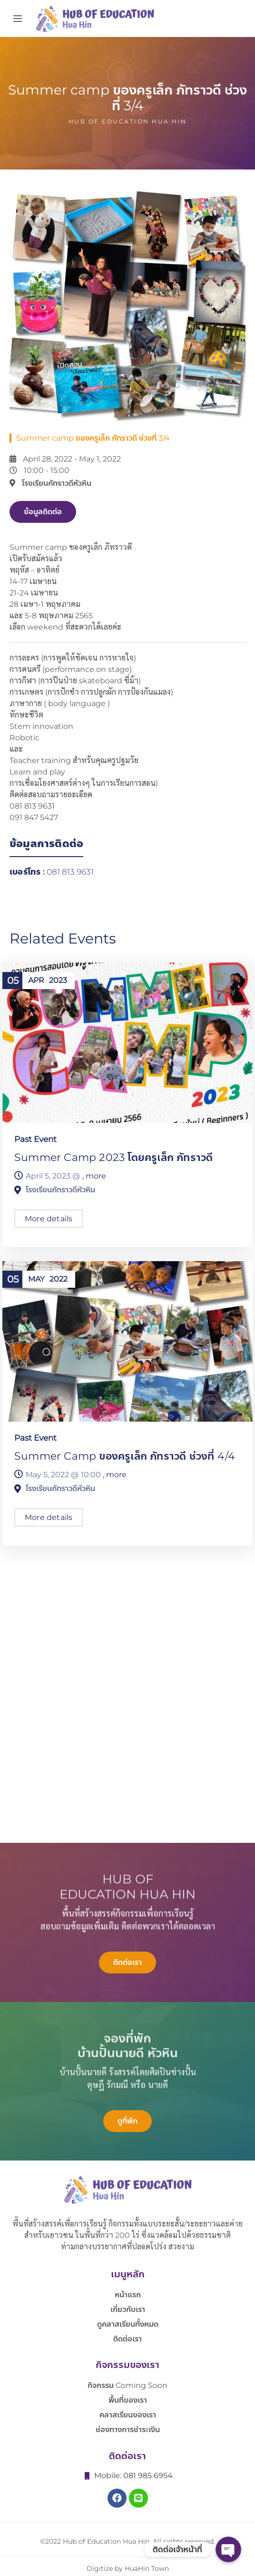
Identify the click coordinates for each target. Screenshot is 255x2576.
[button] (43, 512)
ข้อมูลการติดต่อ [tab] (46, 844)
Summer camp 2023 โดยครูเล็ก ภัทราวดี (113, 1157)
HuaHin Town (147, 2568)
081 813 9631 (70, 872)
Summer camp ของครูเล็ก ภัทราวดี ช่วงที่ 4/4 (124, 1456)
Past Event (35, 1139)
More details (48, 1218)
